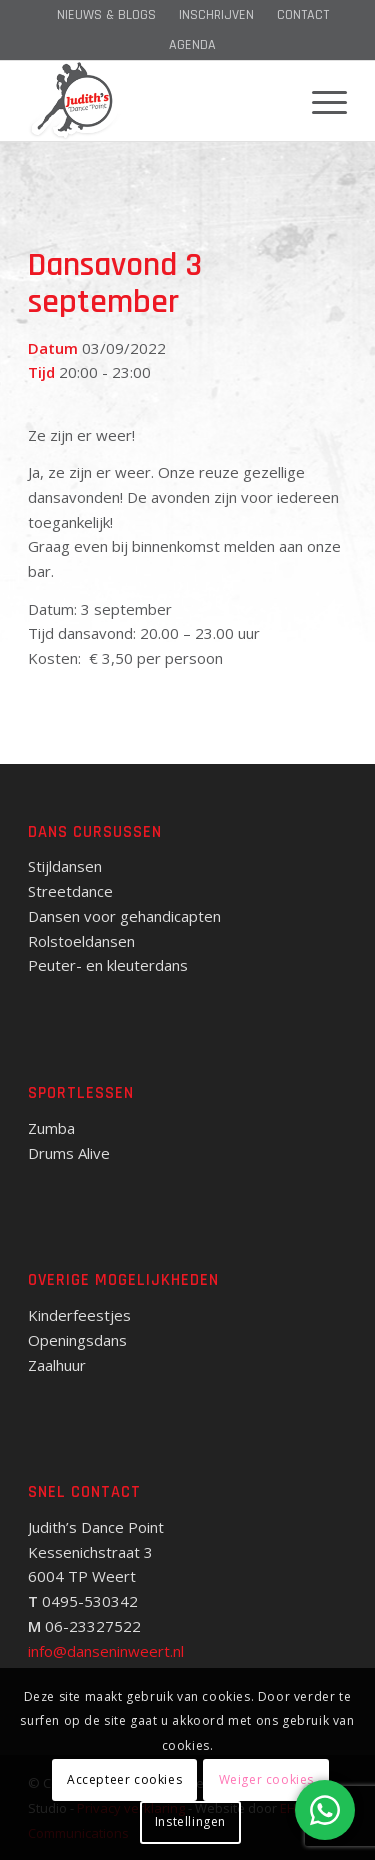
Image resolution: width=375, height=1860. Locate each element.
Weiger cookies (266, 1779)
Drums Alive (69, 1153)
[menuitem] (106, 15)
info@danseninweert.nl (106, 1651)
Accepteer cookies (124, 1779)
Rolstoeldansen (81, 941)
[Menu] (319, 101)
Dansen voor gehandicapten (124, 916)
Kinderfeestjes (79, 1315)
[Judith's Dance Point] (155, 101)
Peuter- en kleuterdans (108, 965)
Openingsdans (77, 1340)
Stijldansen (65, 866)
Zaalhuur (57, 1365)
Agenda (192, 45)
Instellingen (190, 1821)
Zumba (51, 1128)
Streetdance (70, 891)
